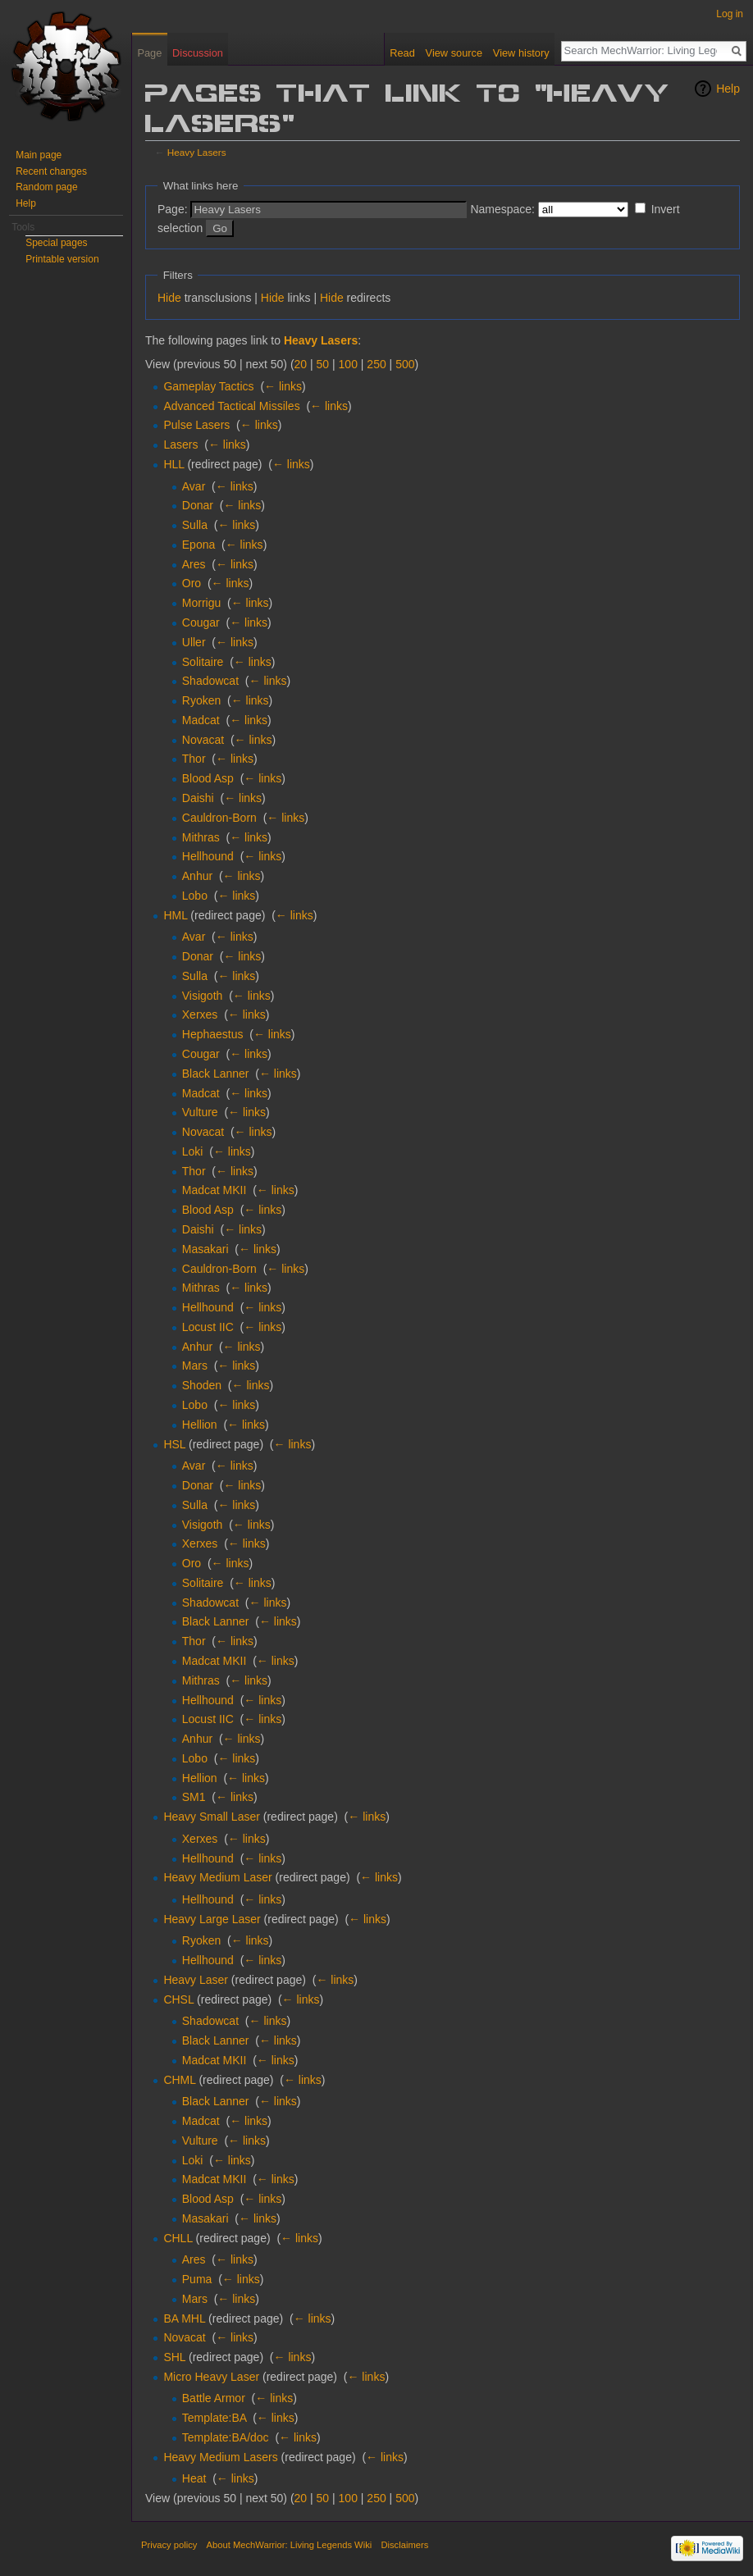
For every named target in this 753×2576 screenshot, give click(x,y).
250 (376, 364)
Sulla (195, 524)
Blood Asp (208, 778)
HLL (173, 464)
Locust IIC (208, 1327)
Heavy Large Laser (211, 1919)
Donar (197, 505)
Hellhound (208, 856)
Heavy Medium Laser (217, 1877)
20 (301, 364)
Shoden (201, 1385)
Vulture (200, 1112)
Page (149, 53)
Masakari (205, 1249)
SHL (174, 2357)
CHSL (178, 1999)
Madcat (201, 720)
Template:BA (214, 2417)
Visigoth (202, 995)
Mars (195, 1365)
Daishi (198, 798)
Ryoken (201, 700)
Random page (46, 187)
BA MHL (184, 2318)
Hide (169, 297)
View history (521, 53)
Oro (191, 583)
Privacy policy (169, 2545)
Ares (194, 564)
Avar (194, 486)
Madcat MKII (214, 1190)
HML (175, 915)
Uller (194, 642)
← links (283, 386)
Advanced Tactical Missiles (231, 406)
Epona (198, 544)
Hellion (199, 1424)
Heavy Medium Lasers (220, 2457)
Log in (729, 14)
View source (454, 53)
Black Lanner (215, 1073)
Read (402, 53)
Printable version (61, 259)
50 (323, 364)
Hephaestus (213, 1034)
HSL (174, 1444)
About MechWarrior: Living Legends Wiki (289, 2545)
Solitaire (203, 661)
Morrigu (201, 602)
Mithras (201, 837)
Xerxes (200, 1014)
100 (348, 364)
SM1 (194, 1796)
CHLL (177, 2238)
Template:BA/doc (225, 2437)
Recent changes (51, 171)
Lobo (195, 895)
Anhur (197, 875)
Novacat (203, 739)
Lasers (180, 444)
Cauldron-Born (219, 817)
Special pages (56, 242)
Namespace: (502, 209)
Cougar (201, 622)
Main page (39, 155)
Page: (172, 209)
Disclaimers (404, 2545)
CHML (179, 2079)
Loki (192, 1151)
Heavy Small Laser (211, 1816)
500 (404, 364)
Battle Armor (213, 2398)
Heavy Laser (195, 1979)
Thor (194, 758)
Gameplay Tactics (208, 386)
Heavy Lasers (196, 152)
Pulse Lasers (196, 424)
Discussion (197, 53)
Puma (197, 2279)
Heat (194, 2478)
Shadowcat (210, 680)
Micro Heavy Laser (211, 2376)
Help (728, 88)
